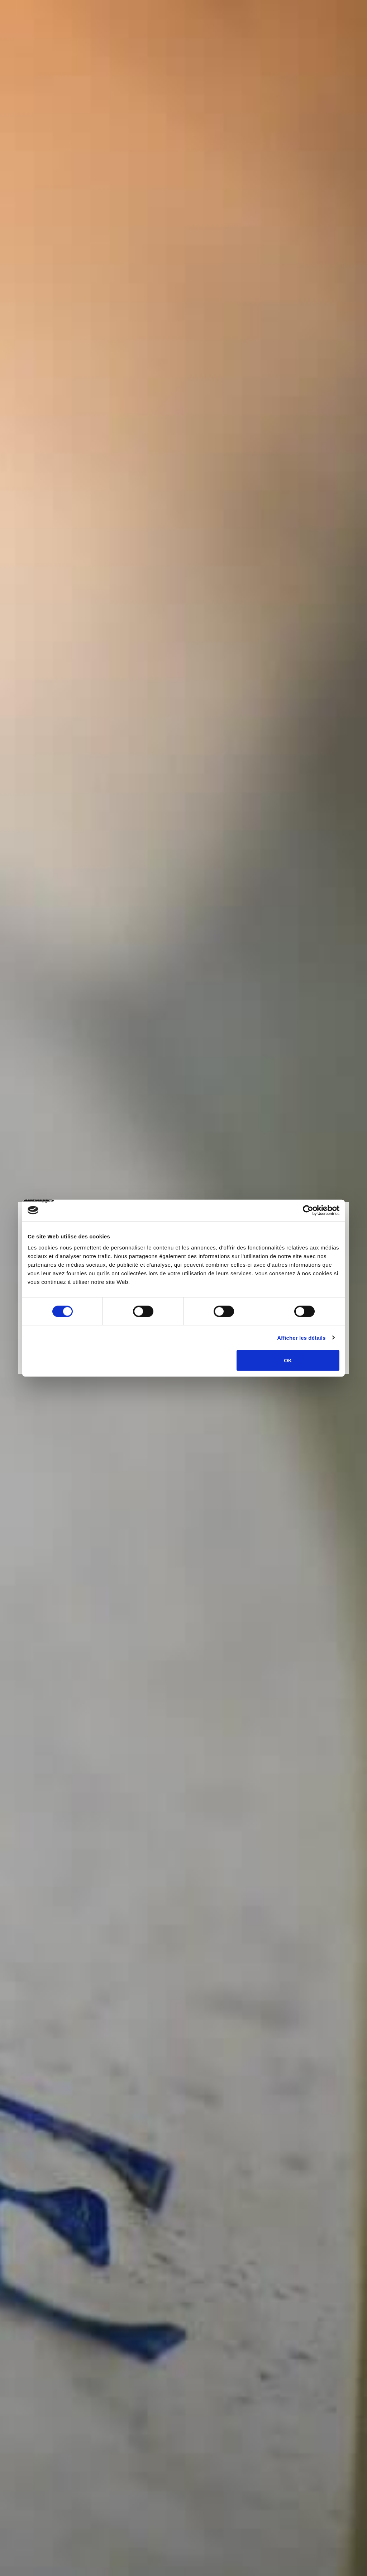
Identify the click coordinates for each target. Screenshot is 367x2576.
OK (288, 1360)
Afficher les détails (301, 1337)
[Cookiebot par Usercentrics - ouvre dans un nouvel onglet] (308, 1210)
